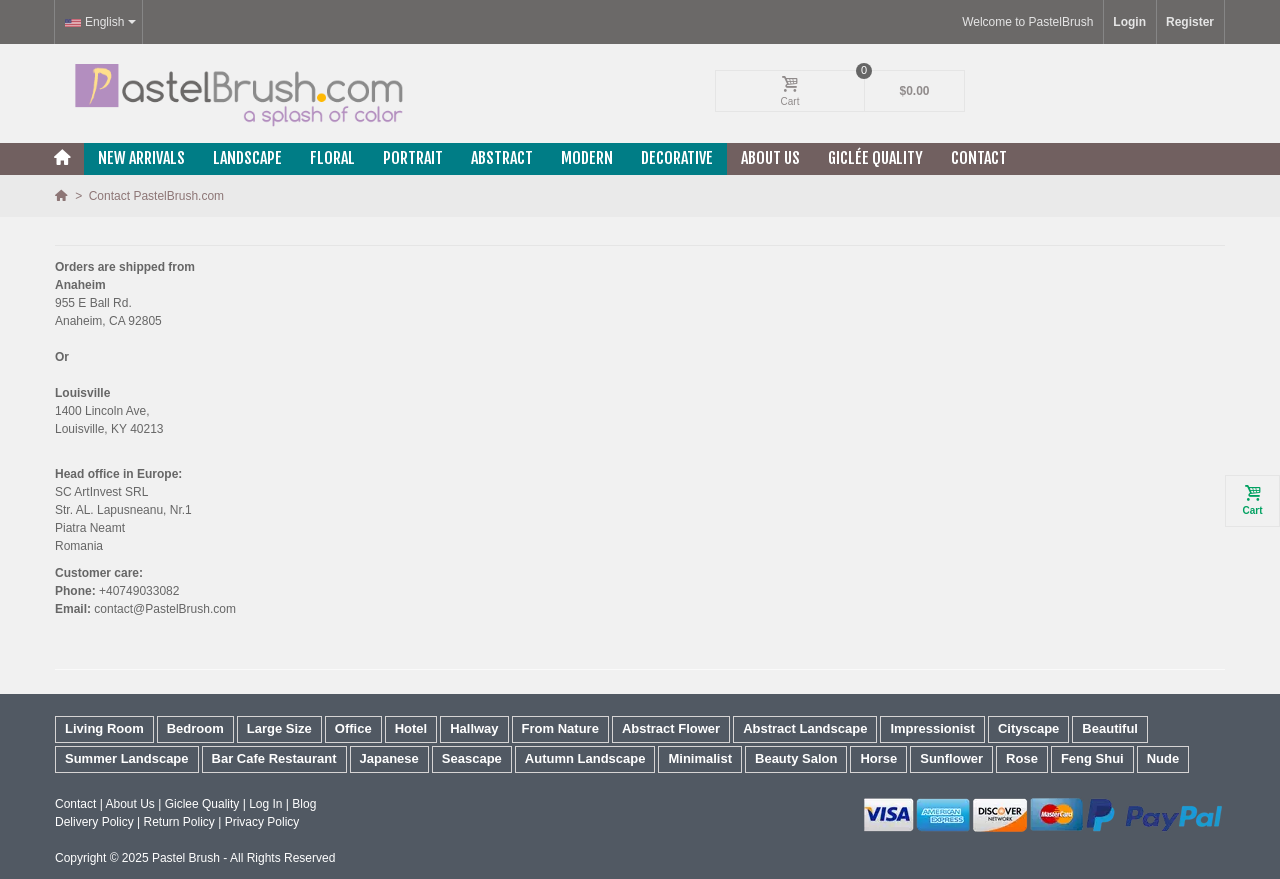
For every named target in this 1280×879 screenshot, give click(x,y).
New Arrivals (141, 158)
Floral (332, 158)
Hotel (411, 728)
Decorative (677, 158)
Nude (1163, 758)
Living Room (104, 728)
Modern (587, 158)
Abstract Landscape (805, 728)
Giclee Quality (202, 804)
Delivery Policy (94, 822)
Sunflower (951, 758)
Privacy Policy (262, 822)
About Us (770, 158)
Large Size (279, 728)
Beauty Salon (796, 758)
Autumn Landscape (585, 758)
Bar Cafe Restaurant (274, 758)
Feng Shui (1092, 758)
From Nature (560, 728)
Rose (1022, 758)
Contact (979, 158)
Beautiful (1110, 728)
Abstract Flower (671, 728)
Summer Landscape (127, 758)
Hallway (474, 728)
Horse (878, 758)
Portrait (413, 158)
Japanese (389, 758)
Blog (304, 804)
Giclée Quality (875, 158)
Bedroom (195, 728)
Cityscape (1028, 728)
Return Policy (178, 822)
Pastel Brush (186, 858)
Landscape (247, 158)
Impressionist (932, 728)
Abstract (502, 158)
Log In (265, 804)
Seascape (472, 758)
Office (353, 728)
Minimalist (700, 758)
